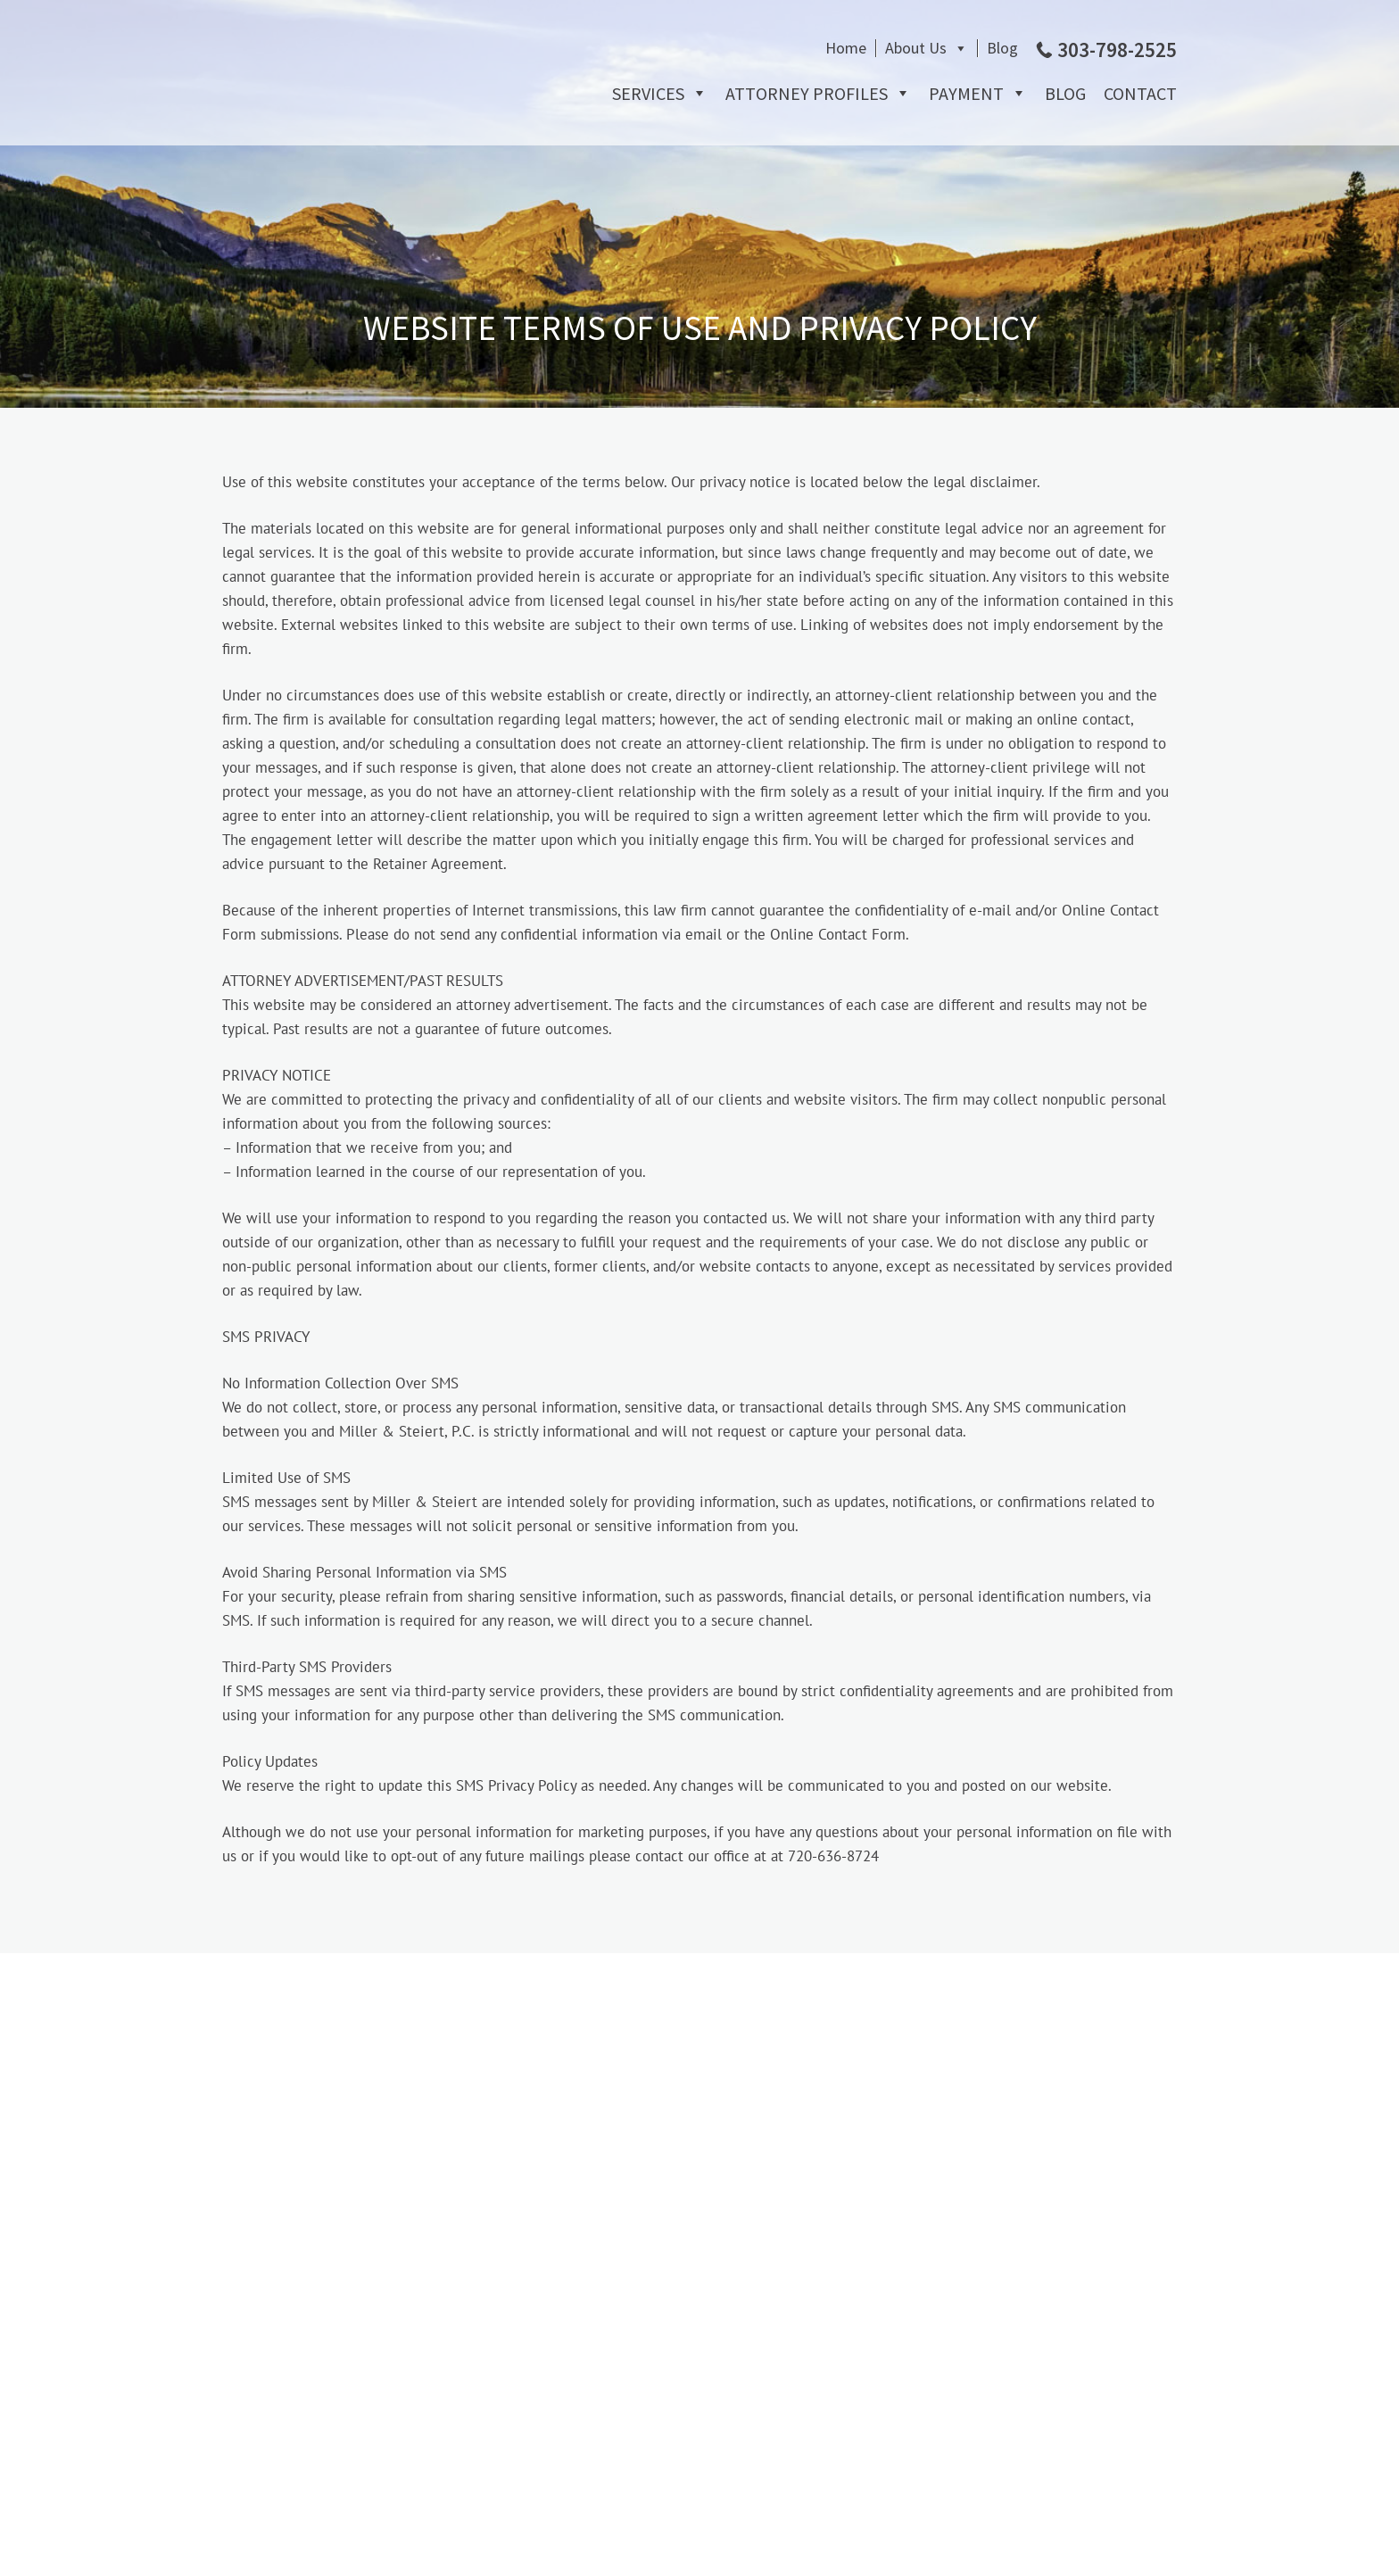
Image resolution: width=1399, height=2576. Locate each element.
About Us (916, 48)
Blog (1002, 48)
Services (648, 93)
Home (845, 48)
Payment (966, 93)
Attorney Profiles (806, 93)
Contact (1140, 93)
